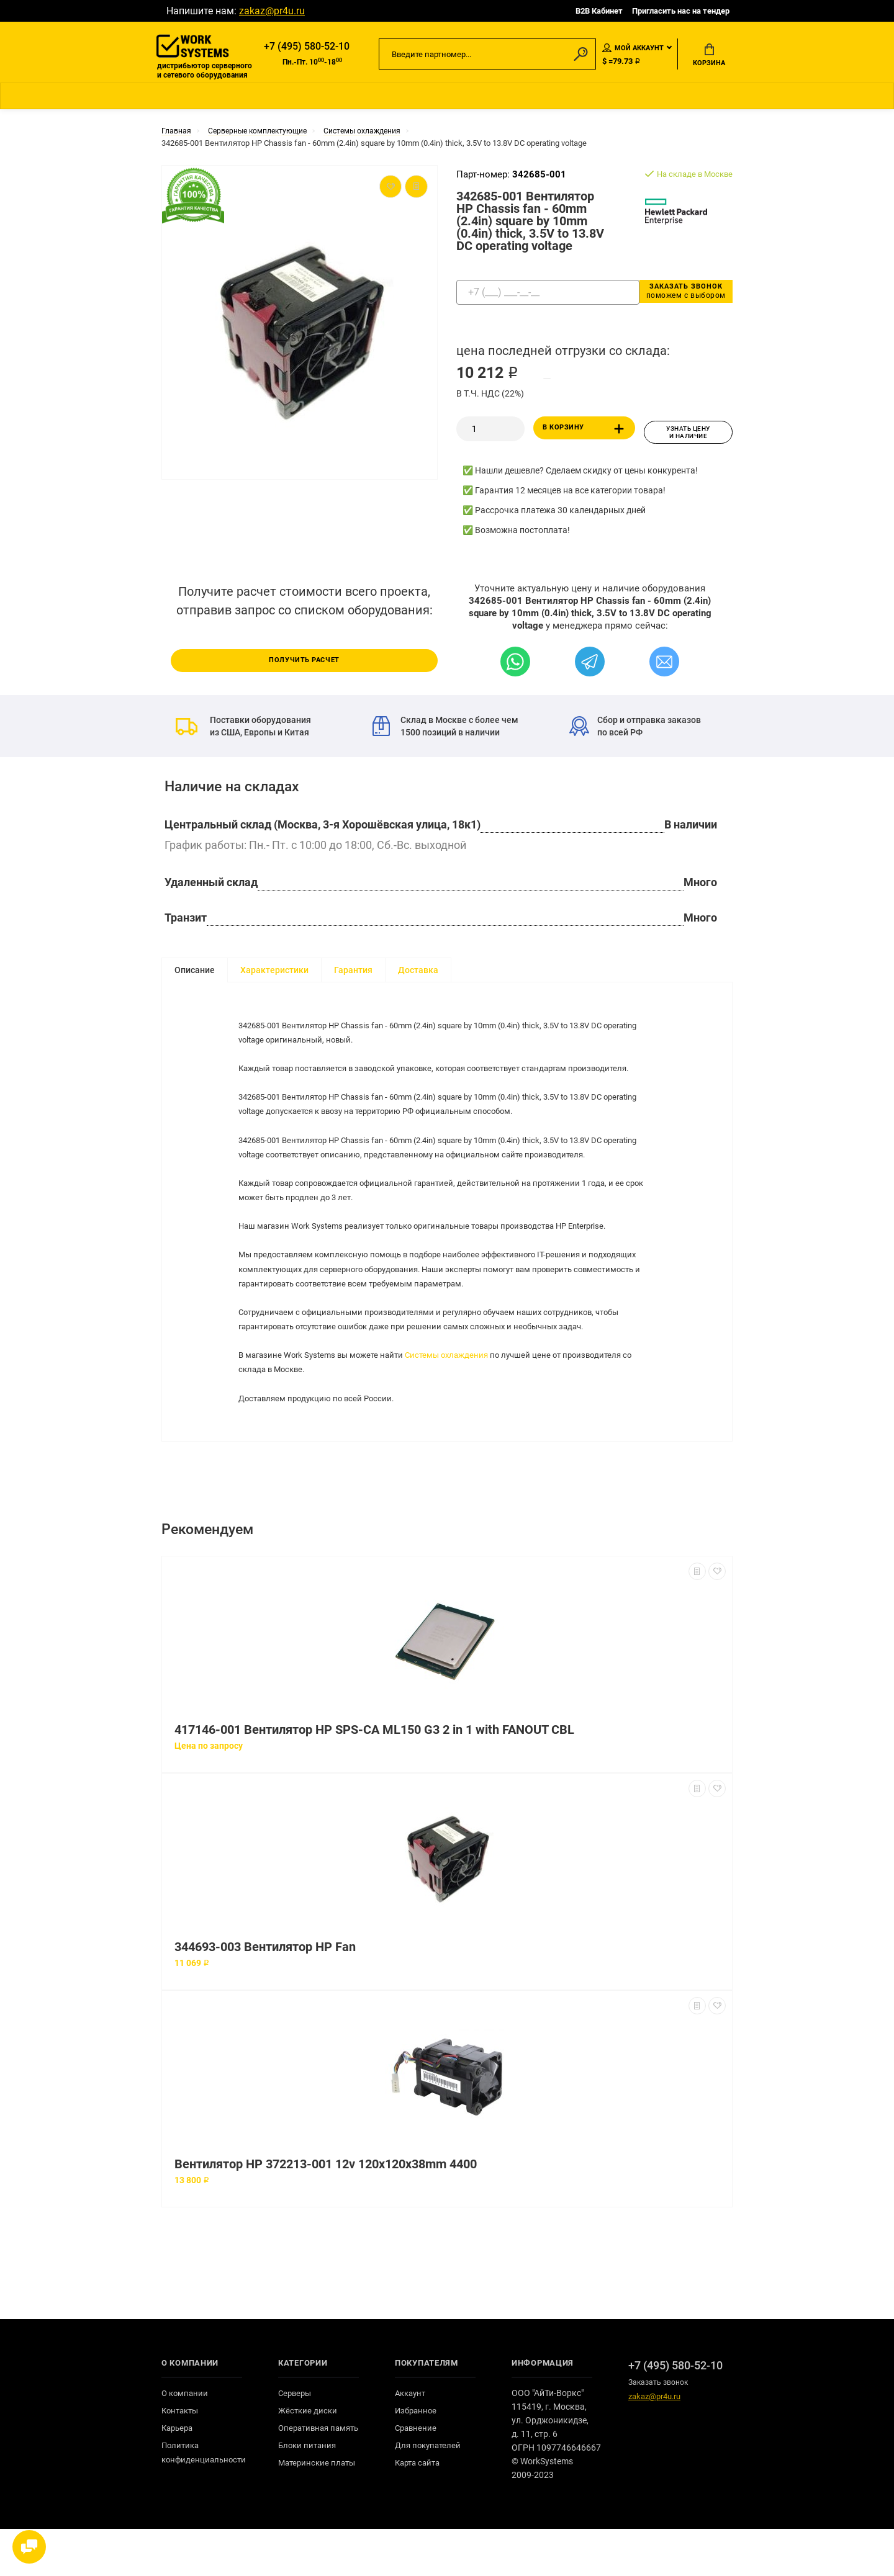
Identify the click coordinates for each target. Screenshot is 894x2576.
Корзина (709, 56)
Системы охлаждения (459, 1393)
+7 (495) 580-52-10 (307, 47)
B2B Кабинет (599, 11)
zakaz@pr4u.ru (272, 11)
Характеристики (274, 972)
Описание (194, 972)
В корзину (585, 433)
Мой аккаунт (633, 49)
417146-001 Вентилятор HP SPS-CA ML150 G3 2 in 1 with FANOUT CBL (374, 1777)
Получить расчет (304, 661)
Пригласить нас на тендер (680, 11)
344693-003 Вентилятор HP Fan (265, 1994)
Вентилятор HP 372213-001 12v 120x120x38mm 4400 (325, 2211)
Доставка (418, 972)
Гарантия (353, 972)
